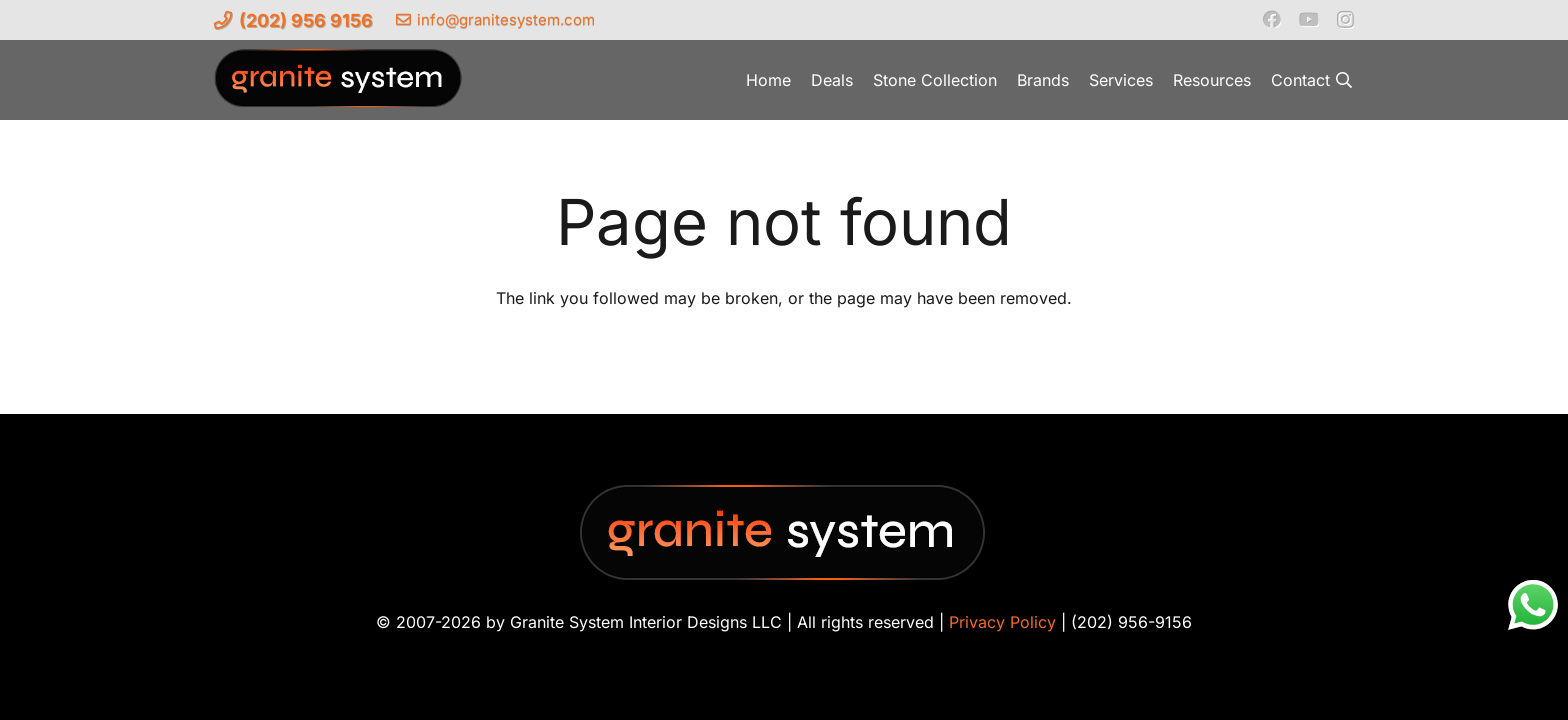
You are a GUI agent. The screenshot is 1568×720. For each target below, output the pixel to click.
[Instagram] (1345, 20)
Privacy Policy (1002, 622)
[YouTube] (1309, 19)
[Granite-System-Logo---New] (339, 85)
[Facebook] (1272, 19)
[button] (1344, 80)
